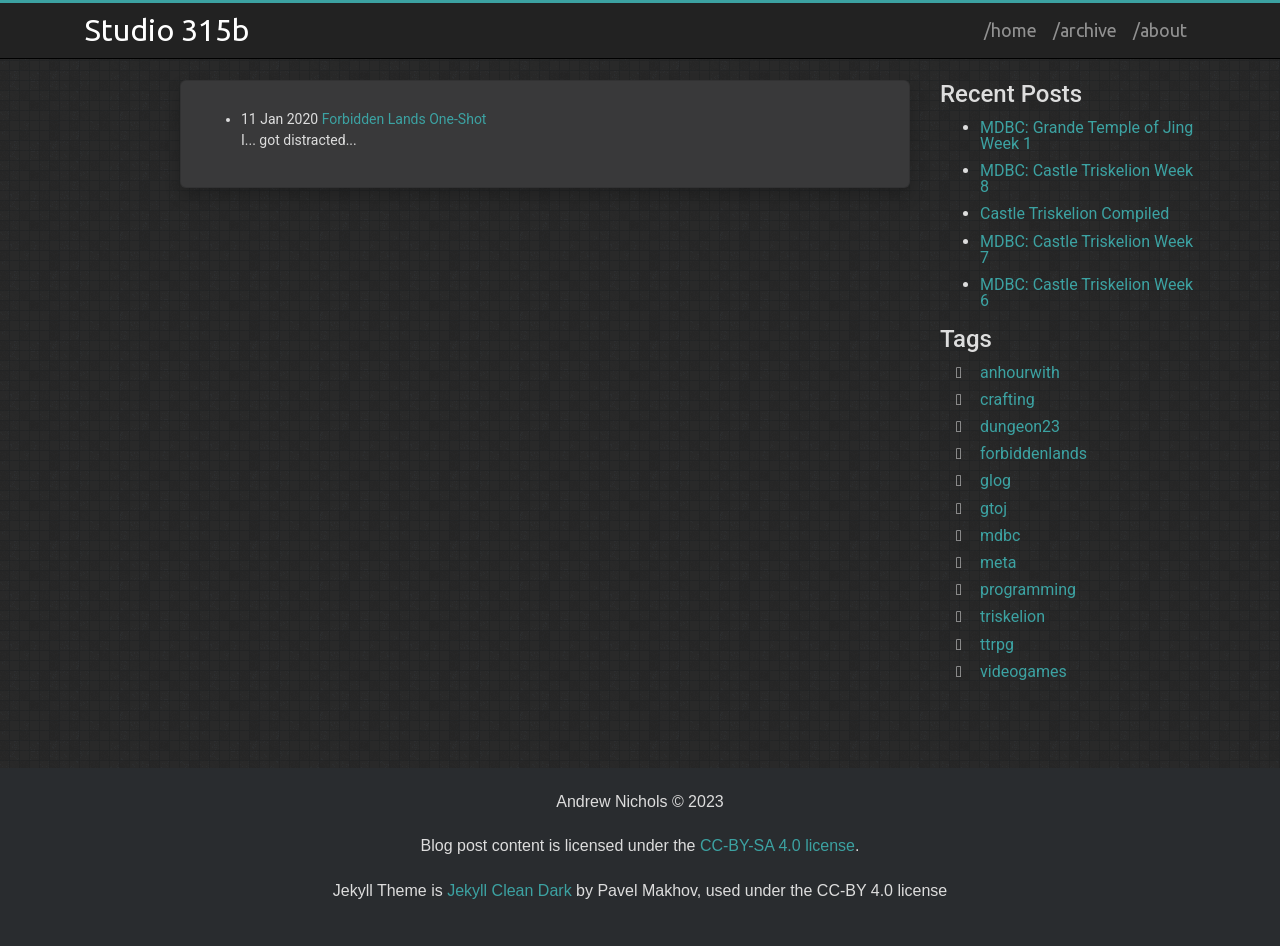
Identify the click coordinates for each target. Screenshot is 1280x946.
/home (1010, 30)
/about (1160, 30)
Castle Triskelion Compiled (1074, 213)
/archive (1085, 30)
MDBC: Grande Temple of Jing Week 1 (1086, 135)
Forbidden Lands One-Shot (404, 119)
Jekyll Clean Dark (509, 890)
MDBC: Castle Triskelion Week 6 (1086, 292)
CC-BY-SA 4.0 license (777, 845)
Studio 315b (167, 30)
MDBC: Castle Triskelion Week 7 (1086, 249)
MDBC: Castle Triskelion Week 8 (1086, 178)
